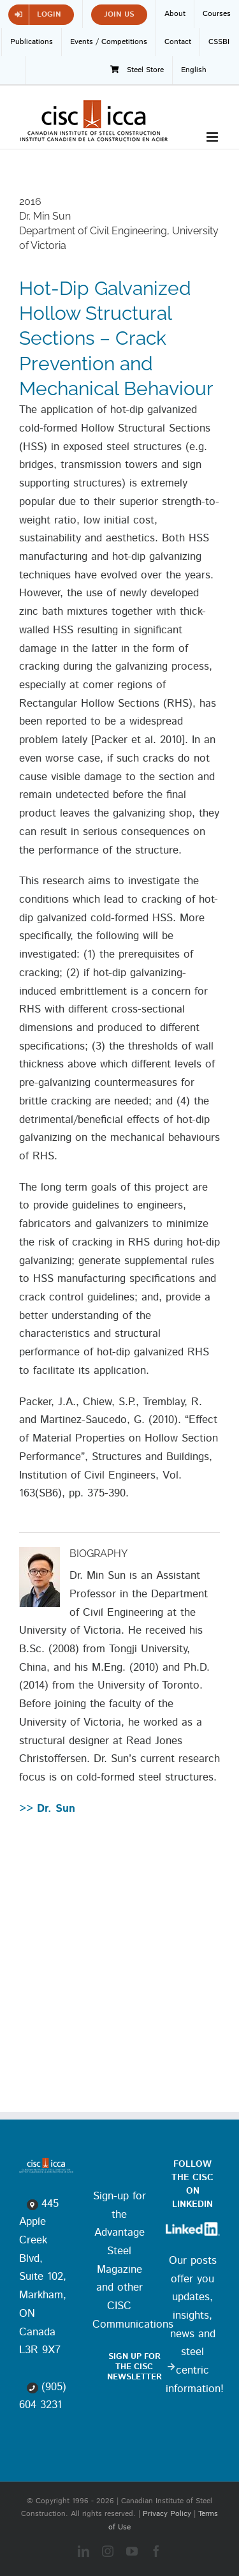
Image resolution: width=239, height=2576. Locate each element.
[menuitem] (194, 70)
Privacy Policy (167, 2513)
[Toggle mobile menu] (213, 137)
